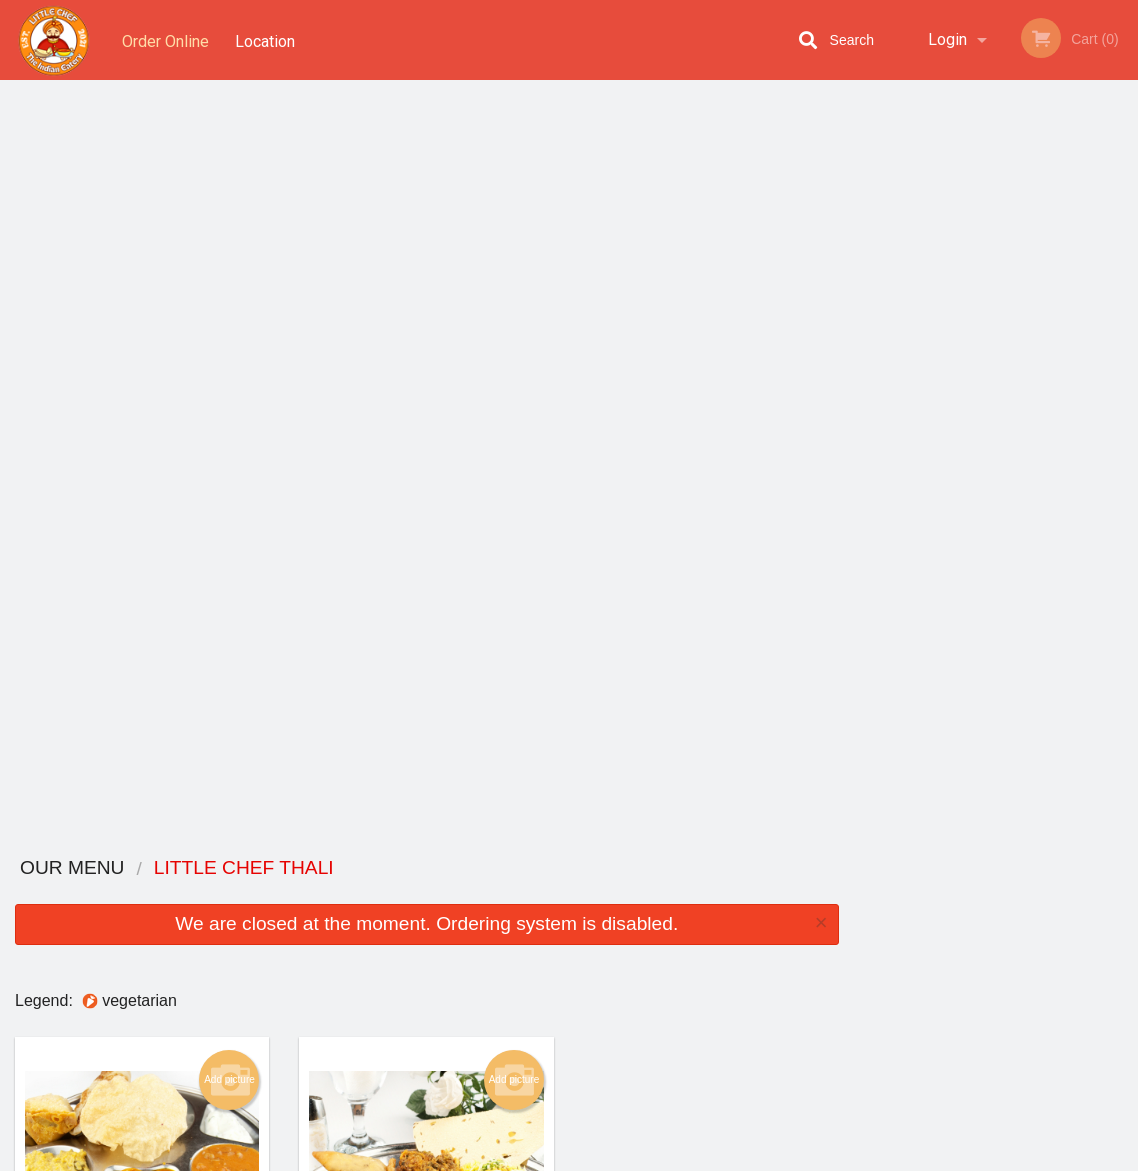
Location (268, 39)
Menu (517, 903)
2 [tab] (951, 435)
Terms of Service (602, 1157)
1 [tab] (921, 435)
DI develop (599, 1103)
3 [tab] (981, 435)
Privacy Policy (707, 952)
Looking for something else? (426, 789)
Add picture (229, 322)
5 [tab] (1041, 435)
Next (1123, 294)
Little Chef (135, 877)
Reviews (691, 903)
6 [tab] (1071, 435)
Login (947, 39)
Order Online (165, 39)
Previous (869, 294)
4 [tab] (1011, 435)
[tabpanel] (996, 282)
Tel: (894, 952)
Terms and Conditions (729, 928)
